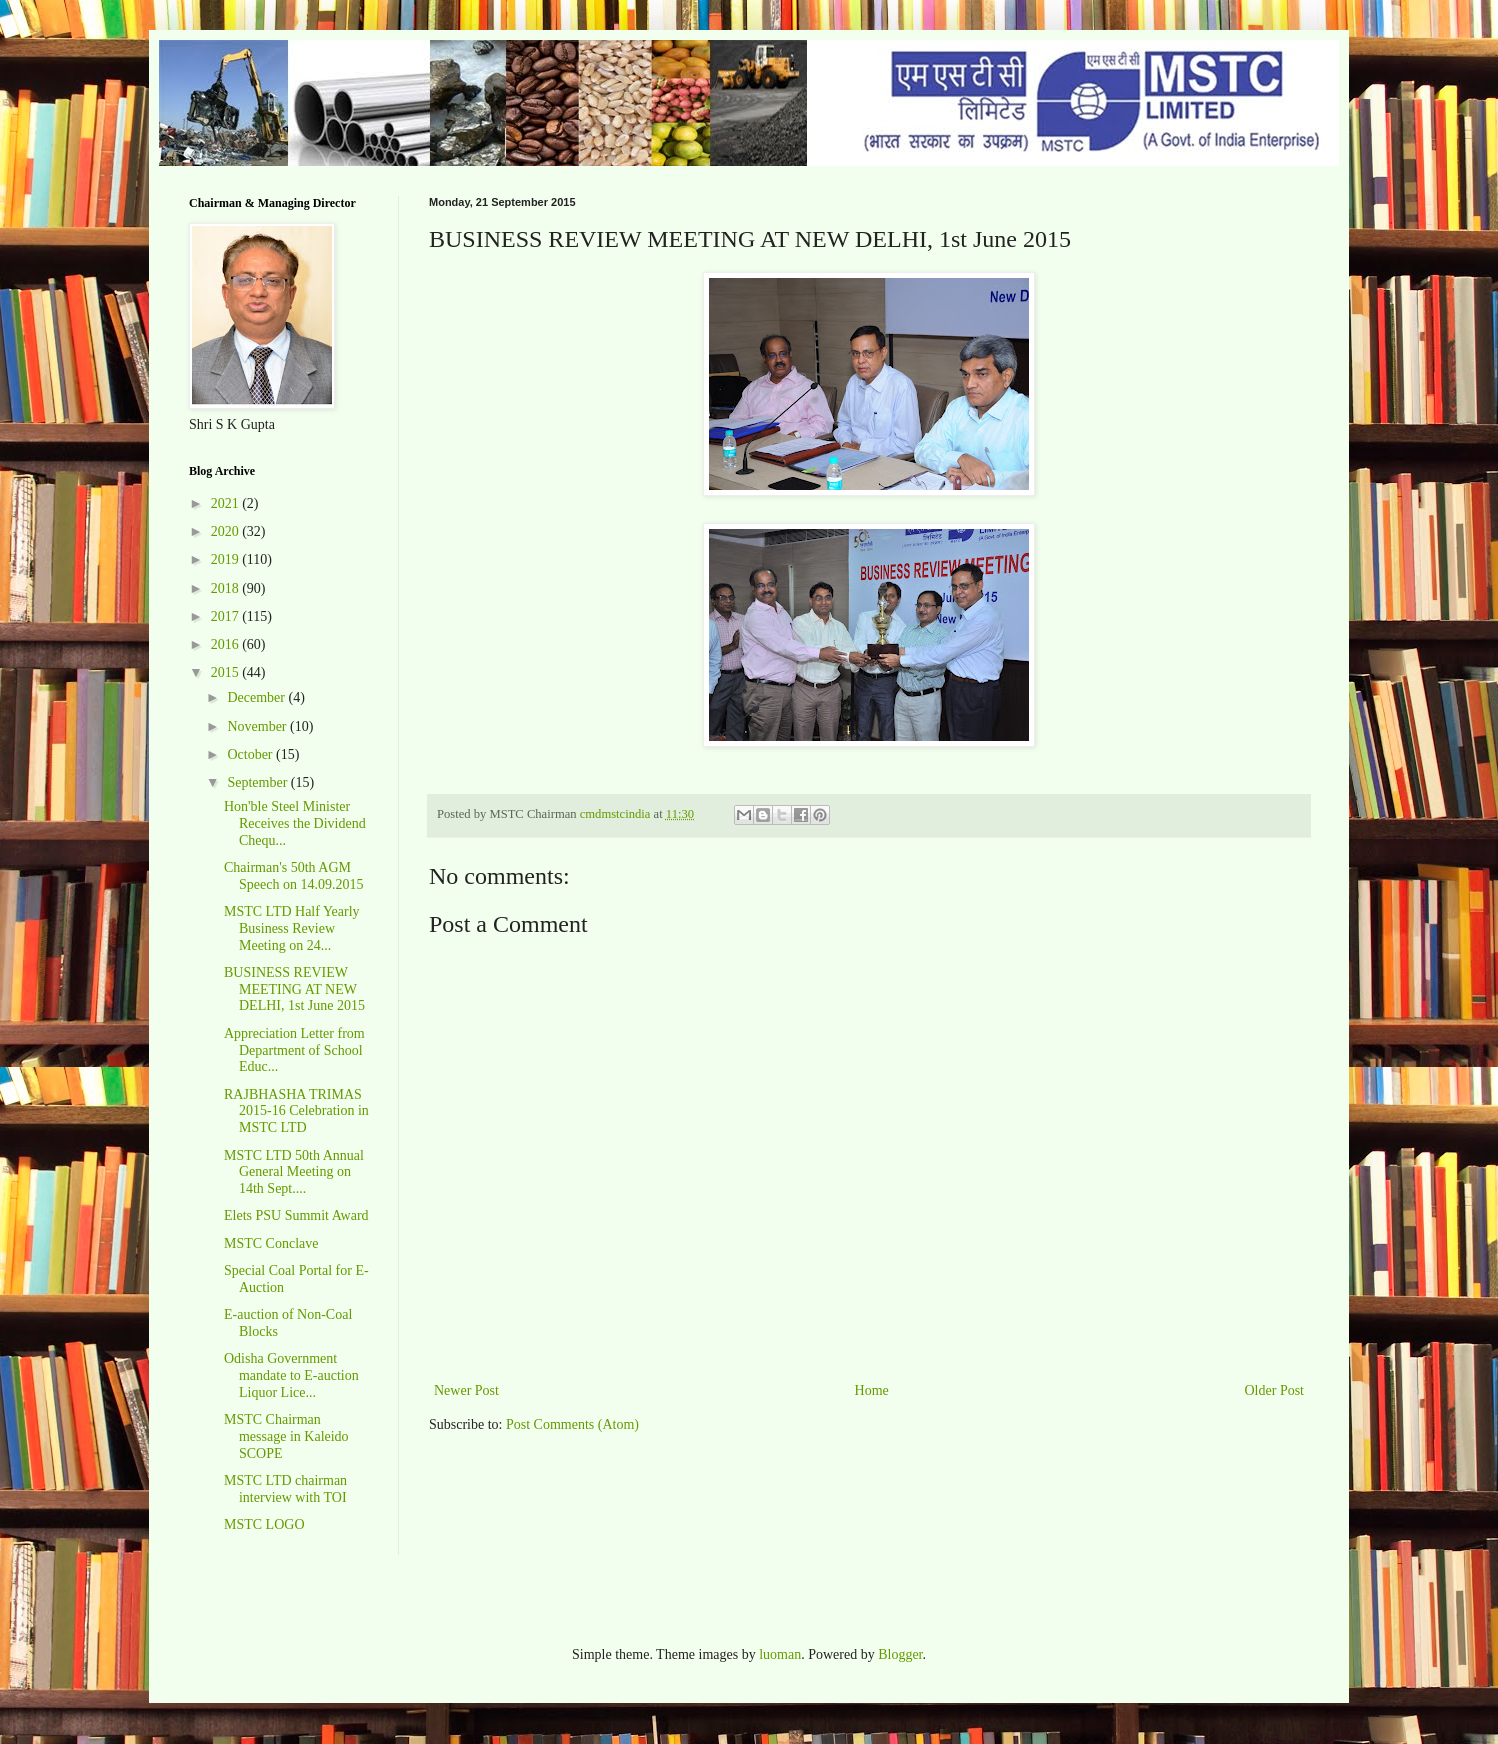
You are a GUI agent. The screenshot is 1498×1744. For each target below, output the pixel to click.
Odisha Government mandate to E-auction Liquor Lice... (291, 1375)
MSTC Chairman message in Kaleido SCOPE (286, 1436)
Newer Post (466, 1390)
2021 (227, 503)
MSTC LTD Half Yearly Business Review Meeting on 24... (292, 928)
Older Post (1275, 1390)
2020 (227, 531)
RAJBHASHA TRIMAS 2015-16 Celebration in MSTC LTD (296, 1111)
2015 (227, 672)
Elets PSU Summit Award (296, 1215)
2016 (227, 644)
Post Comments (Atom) (572, 1424)
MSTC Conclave (271, 1243)
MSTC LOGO (264, 1524)
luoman (780, 1654)
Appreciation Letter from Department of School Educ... (294, 1050)
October (251, 754)
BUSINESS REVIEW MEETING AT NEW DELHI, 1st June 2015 (294, 989)
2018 (227, 588)
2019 (227, 559)
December (257, 697)
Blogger (900, 1654)
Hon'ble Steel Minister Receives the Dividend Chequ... (295, 823)
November (258, 726)
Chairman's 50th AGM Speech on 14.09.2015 (293, 876)
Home (872, 1390)
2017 (227, 616)
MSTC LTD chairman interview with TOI (285, 1489)
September (258, 782)
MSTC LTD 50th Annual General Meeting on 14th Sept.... (294, 1172)
